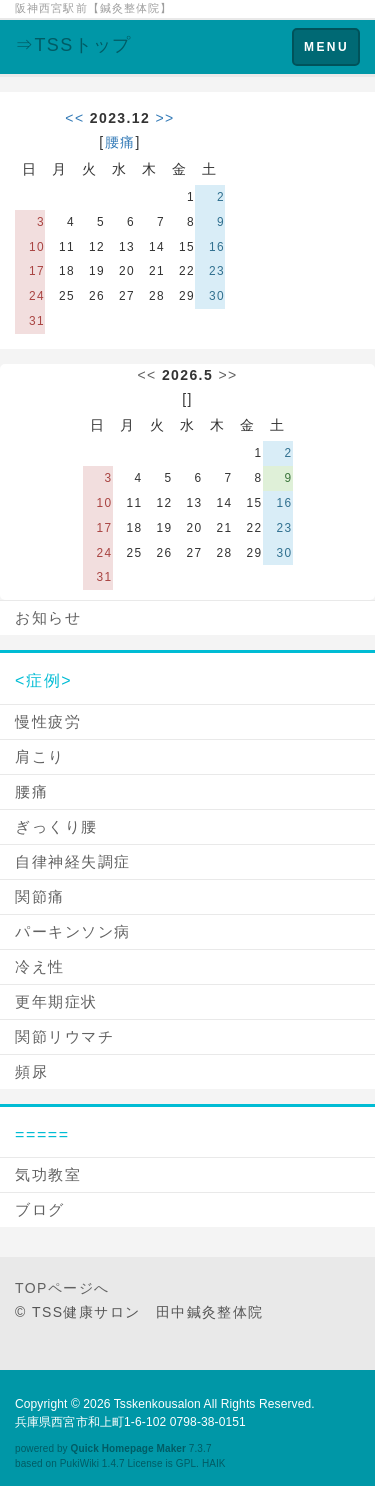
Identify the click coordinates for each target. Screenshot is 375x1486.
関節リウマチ (64, 1036)
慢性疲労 (48, 721)
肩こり (40, 756)
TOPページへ (62, 1288)
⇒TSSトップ (73, 45)
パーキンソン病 (73, 931)
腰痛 (120, 142)
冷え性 (40, 966)
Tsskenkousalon (157, 1404)
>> (165, 118)
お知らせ (48, 617)
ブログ (40, 1209)
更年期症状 (56, 1001)
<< (74, 118)
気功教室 (48, 1174)
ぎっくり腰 (56, 826)
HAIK (214, 1463)
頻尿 (31, 1071)
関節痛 (40, 896)
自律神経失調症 (73, 861)
